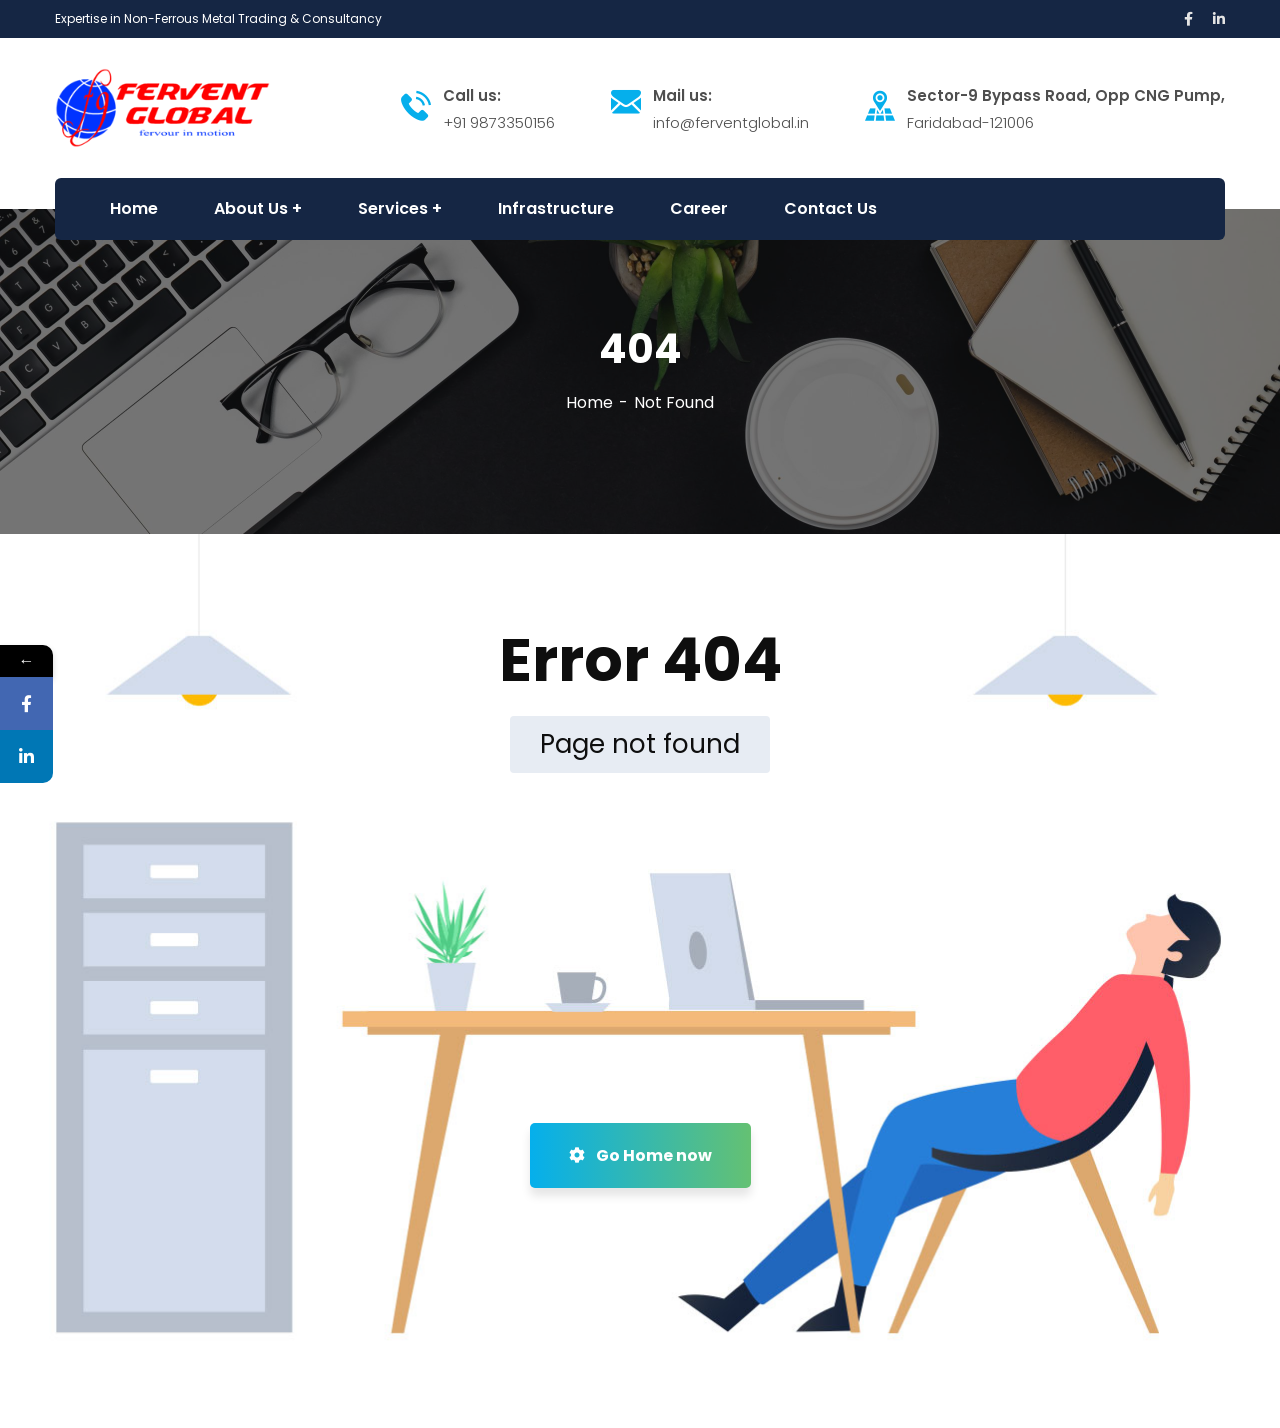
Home (589, 402)
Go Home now (640, 1155)
